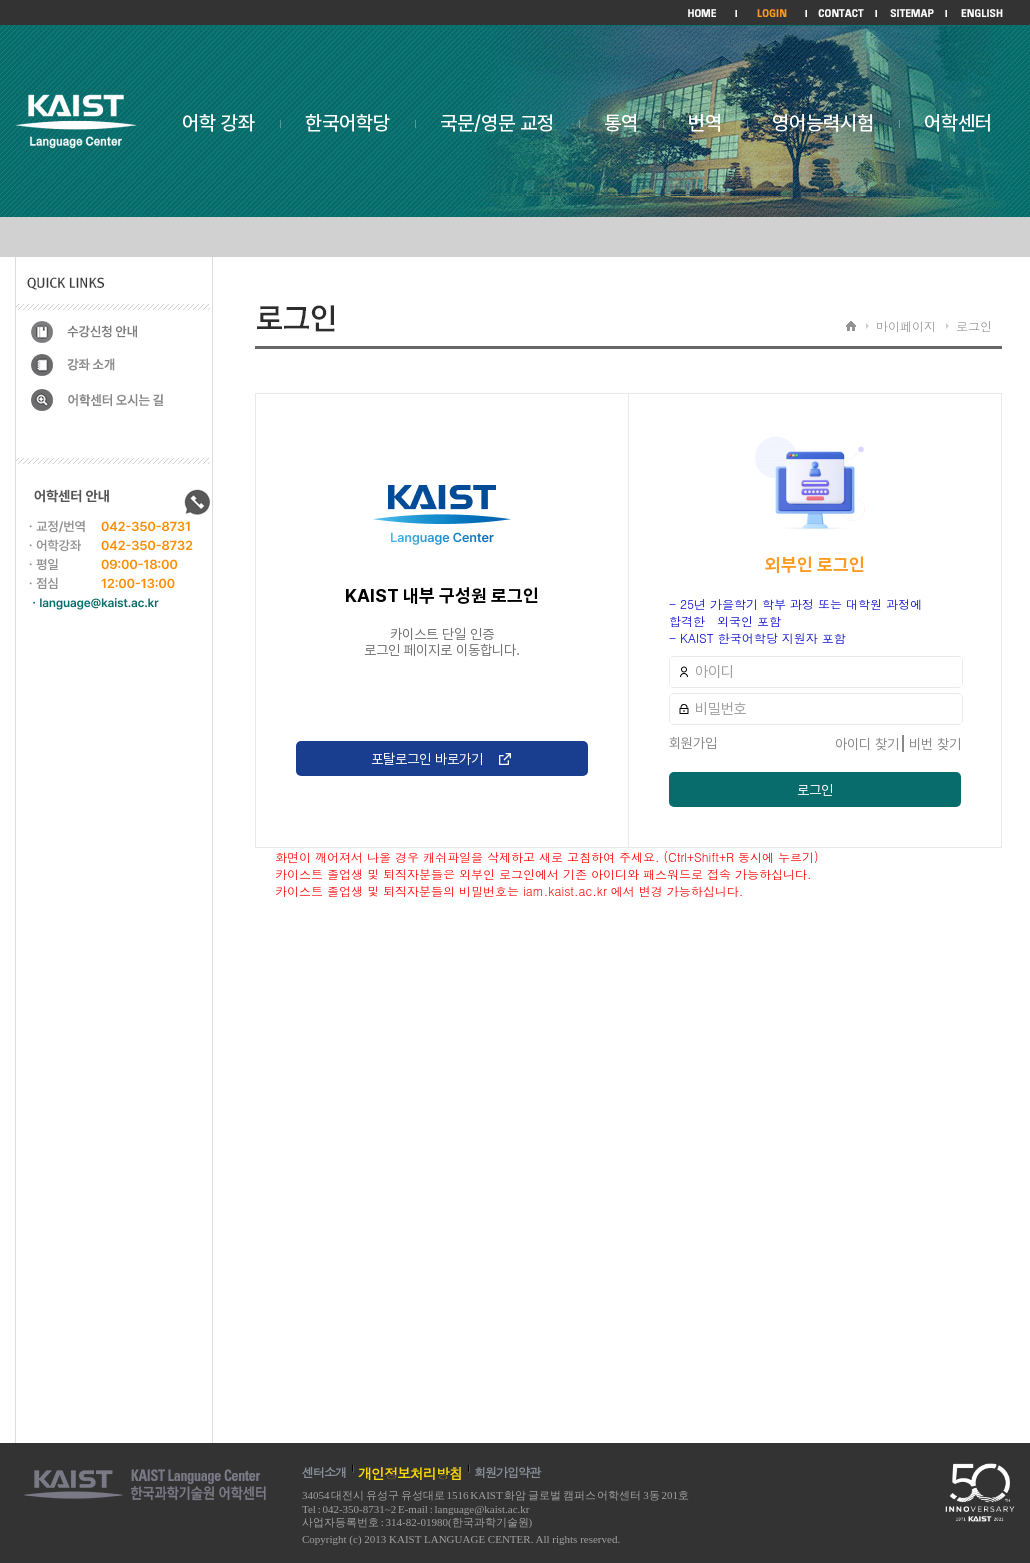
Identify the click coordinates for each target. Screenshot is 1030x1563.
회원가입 (693, 743)
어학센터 (958, 123)
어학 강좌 (218, 123)
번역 (705, 123)
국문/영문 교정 (497, 123)
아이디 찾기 (867, 744)
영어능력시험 (823, 123)
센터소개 (324, 1471)
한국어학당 (347, 123)
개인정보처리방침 (410, 1473)
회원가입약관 (507, 1471)
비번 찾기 (935, 744)
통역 (621, 123)
